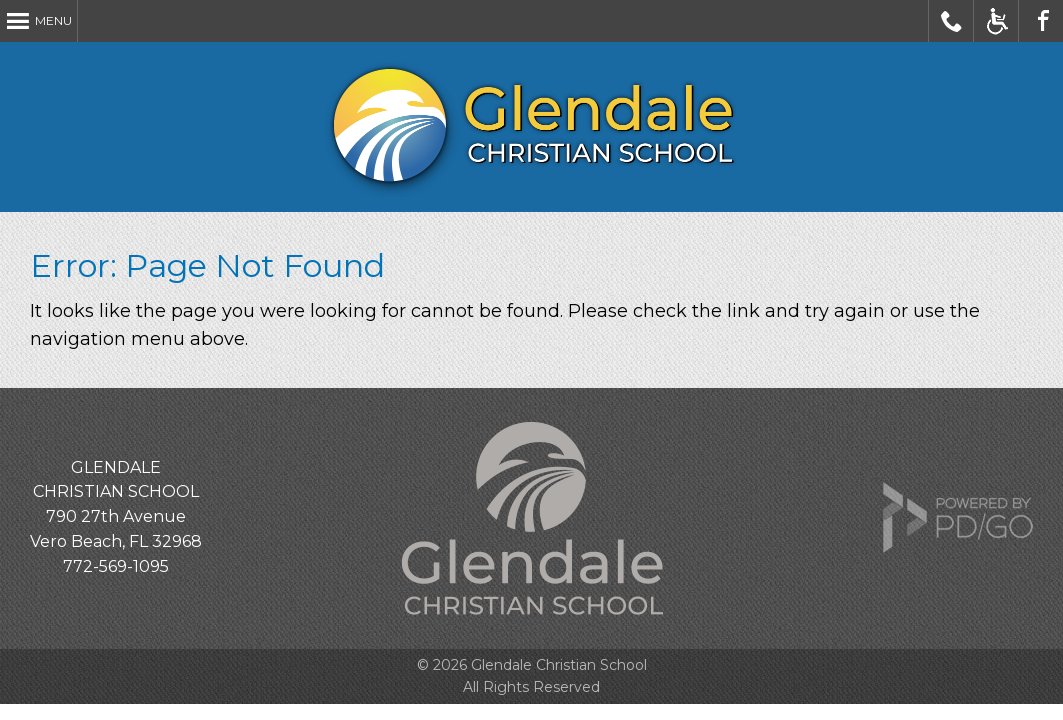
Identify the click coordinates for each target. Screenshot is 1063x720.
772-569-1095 (116, 566)
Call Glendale (951, 21)
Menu (53, 20)
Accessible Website (996, 21)
